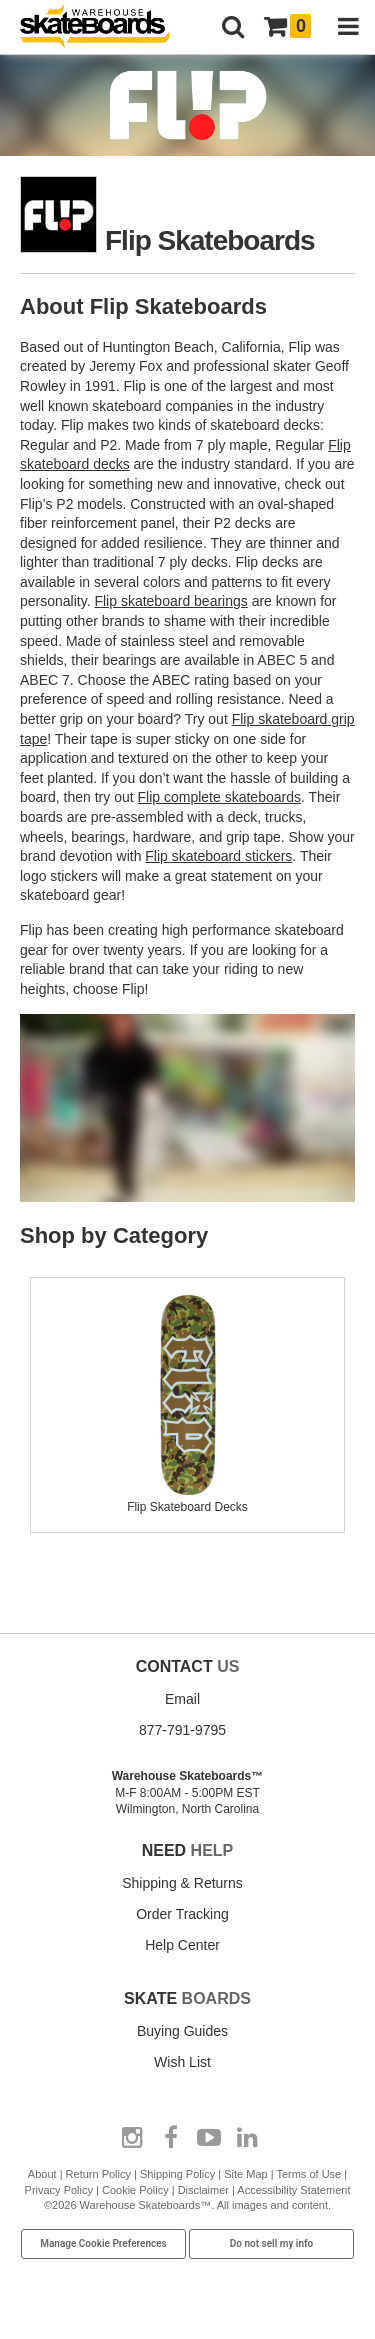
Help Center (182, 1945)
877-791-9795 (182, 1730)
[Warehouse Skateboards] (105, 27)
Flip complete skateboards (219, 797)
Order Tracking (182, 1914)
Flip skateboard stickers (218, 856)
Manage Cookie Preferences (103, 2243)
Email (182, 1699)
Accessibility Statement (293, 2190)
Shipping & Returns (182, 1883)
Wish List (182, 2062)
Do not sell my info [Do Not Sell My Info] (272, 2243)
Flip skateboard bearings (170, 601)
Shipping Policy (177, 2174)
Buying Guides (182, 2031)
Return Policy (98, 2174)
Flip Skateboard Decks (188, 1499)
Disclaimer (203, 2190)
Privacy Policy (59, 2190)
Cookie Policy (135, 2190)
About (42, 2174)
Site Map (245, 2174)
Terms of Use (308, 2174)
